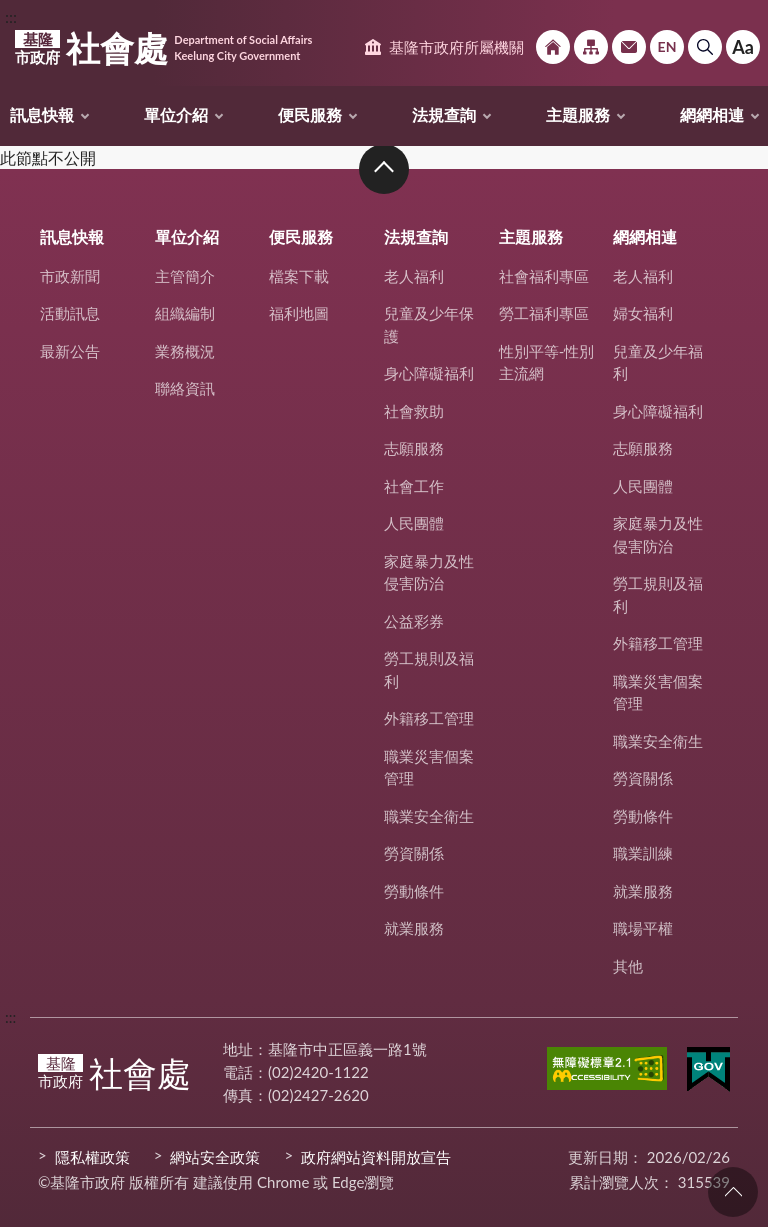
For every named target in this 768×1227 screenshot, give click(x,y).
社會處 (163, 48)
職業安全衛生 (429, 816)
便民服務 (310, 114)
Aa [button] (743, 47)
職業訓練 (643, 853)
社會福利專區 (544, 276)
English (667, 47)
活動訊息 (70, 313)
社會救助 (414, 411)
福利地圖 (299, 313)
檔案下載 (299, 276)
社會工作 (414, 486)
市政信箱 (629, 47)
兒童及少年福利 (658, 362)
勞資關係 (414, 853)
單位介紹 (176, 114)
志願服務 (414, 448)
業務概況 (185, 351)
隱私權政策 (92, 1157)
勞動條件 (414, 891)
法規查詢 (444, 114)
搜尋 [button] (705, 47)
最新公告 (70, 351)
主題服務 (578, 114)
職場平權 (643, 928)
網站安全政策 (215, 1157)
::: (11, 16)
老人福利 (414, 276)
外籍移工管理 (429, 718)
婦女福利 (643, 313)
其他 (628, 966)
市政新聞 (70, 276)
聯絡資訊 (185, 388)
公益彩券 (414, 621)
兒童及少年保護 (429, 324)
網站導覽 (591, 47)
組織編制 (185, 313)
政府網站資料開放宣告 (376, 1157)
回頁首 (733, 1192)
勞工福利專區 (544, 313)
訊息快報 (42, 114)
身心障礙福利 (429, 373)
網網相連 (712, 114)
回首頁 (553, 47)
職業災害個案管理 (429, 767)
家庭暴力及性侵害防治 (429, 572)
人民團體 (414, 523)
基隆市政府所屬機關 (456, 47)
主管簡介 (185, 276)
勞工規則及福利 (429, 669)
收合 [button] (384, 169)
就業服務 (414, 928)
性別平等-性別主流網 (547, 362)
